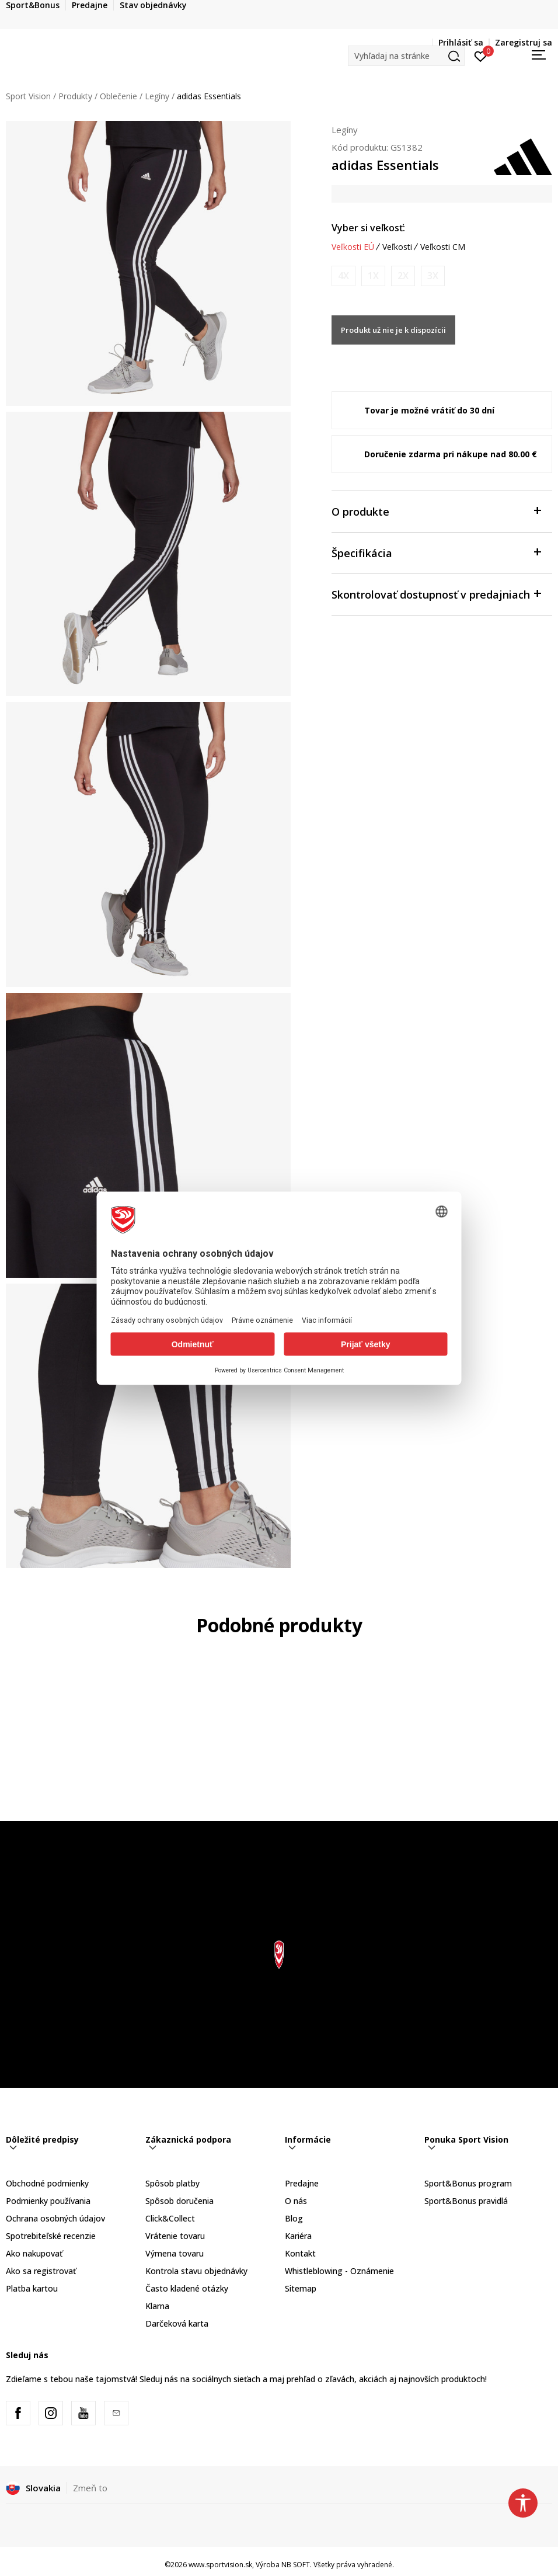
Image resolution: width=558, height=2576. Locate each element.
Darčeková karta (176, 2323)
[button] (406, 56)
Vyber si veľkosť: (368, 228)
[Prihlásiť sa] (480, 55)
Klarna (157, 2305)
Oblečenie (118, 96)
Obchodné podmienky (47, 2183)
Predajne (302, 2183)
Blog (294, 2218)
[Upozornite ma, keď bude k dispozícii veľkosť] (343, 276)
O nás (296, 2200)
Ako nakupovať (34, 2253)
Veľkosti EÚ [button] (353, 247)
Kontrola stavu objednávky (196, 2270)
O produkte (436, 511)
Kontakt (300, 2253)
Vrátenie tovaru (175, 2235)
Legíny (157, 96)
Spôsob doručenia (179, 2200)
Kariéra (298, 2235)
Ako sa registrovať (41, 2270)
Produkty (75, 96)
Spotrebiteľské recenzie (51, 2235)
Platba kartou (32, 2288)
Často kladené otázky (186, 2288)
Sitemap (300, 2288)
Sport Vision (28, 96)
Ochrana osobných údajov (55, 2218)
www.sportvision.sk (220, 2565)
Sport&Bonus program (468, 2183)
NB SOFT (295, 2565)
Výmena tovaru (174, 2253)
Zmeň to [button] (90, 2488)
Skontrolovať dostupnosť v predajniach (436, 594)
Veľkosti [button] (397, 247)
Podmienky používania (48, 2200)
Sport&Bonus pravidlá (466, 2200)
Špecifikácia (436, 552)
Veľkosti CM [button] (442, 247)
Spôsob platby (172, 2183)
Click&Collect (170, 2218)
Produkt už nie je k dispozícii (393, 330)
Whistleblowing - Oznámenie (339, 2270)
